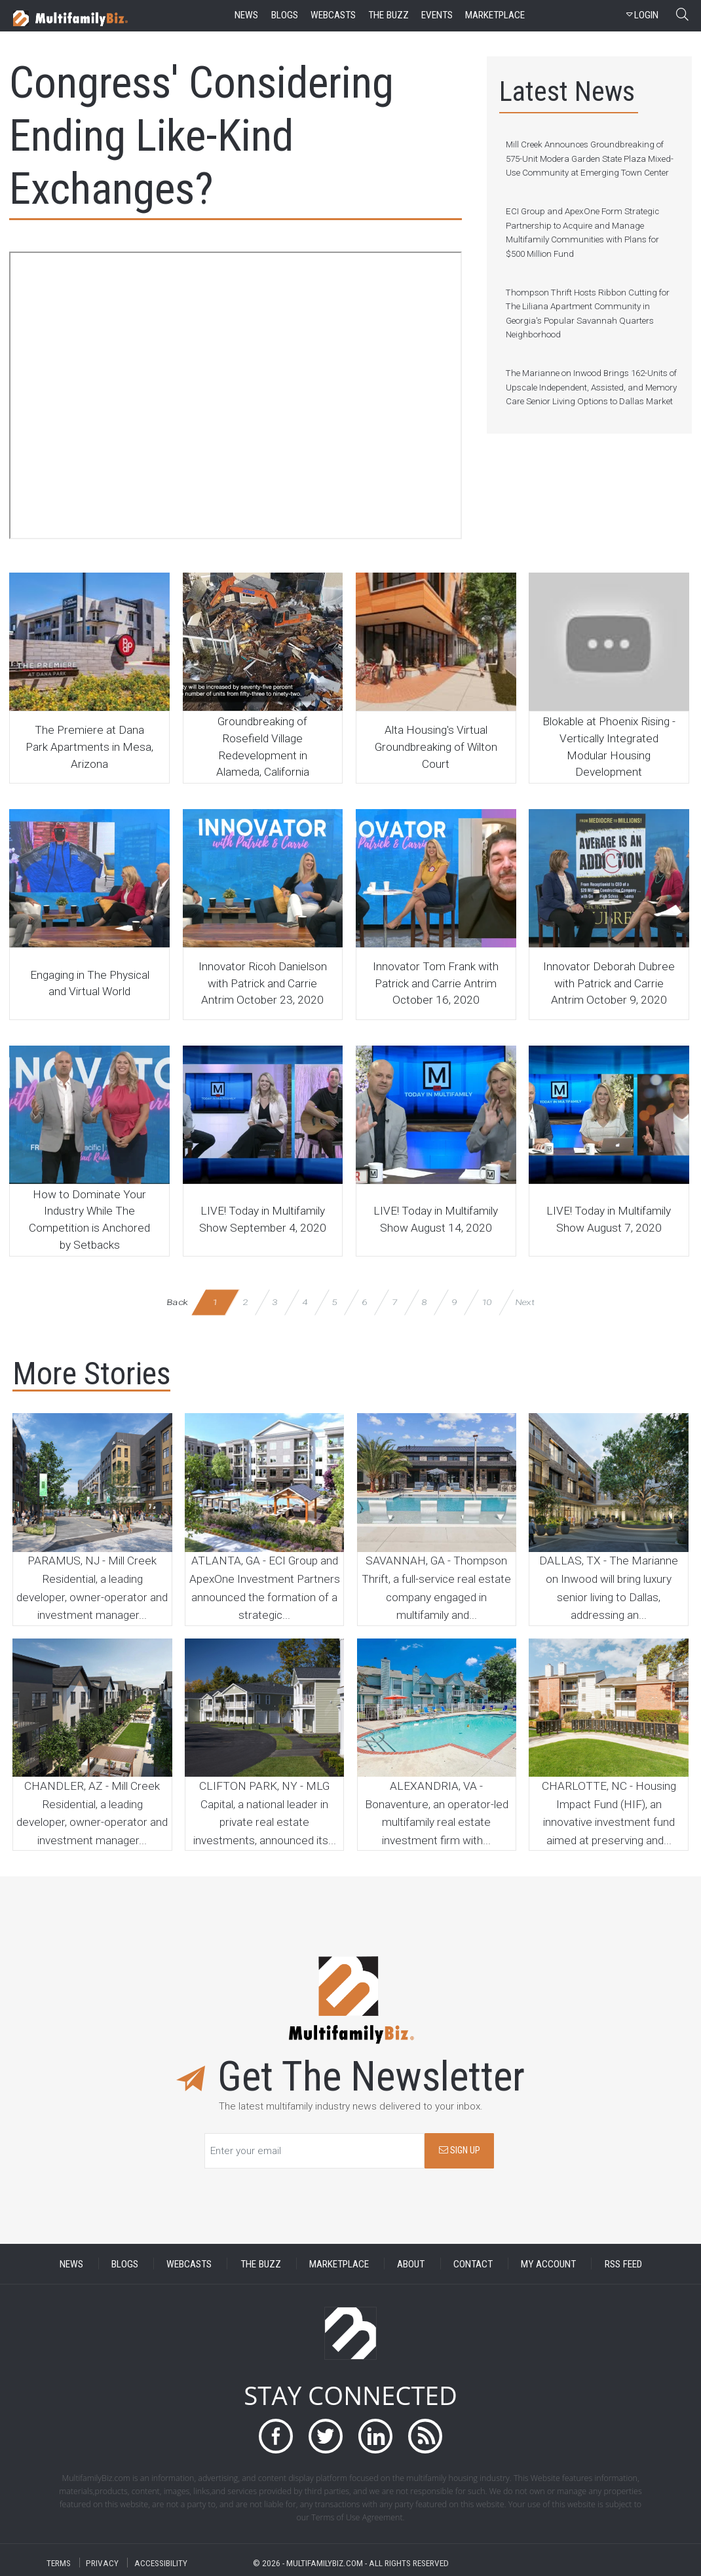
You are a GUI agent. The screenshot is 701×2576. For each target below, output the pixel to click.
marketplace (495, 15)
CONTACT (473, 2263)
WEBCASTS (189, 2263)
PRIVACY (102, 2562)
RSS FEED (623, 2263)
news (246, 15)
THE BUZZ (260, 2263)
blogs (284, 15)
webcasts (333, 15)
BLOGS (124, 2263)
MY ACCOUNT (548, 2263)
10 (486, 1302)
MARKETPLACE (339, 2263)
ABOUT (411, 2263)
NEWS (71, 2263)
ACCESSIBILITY (160, 2562)
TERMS (59, 2562)
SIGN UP (459, 2150)
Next (525, 1302)
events (437, 15)
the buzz (388, 15)
